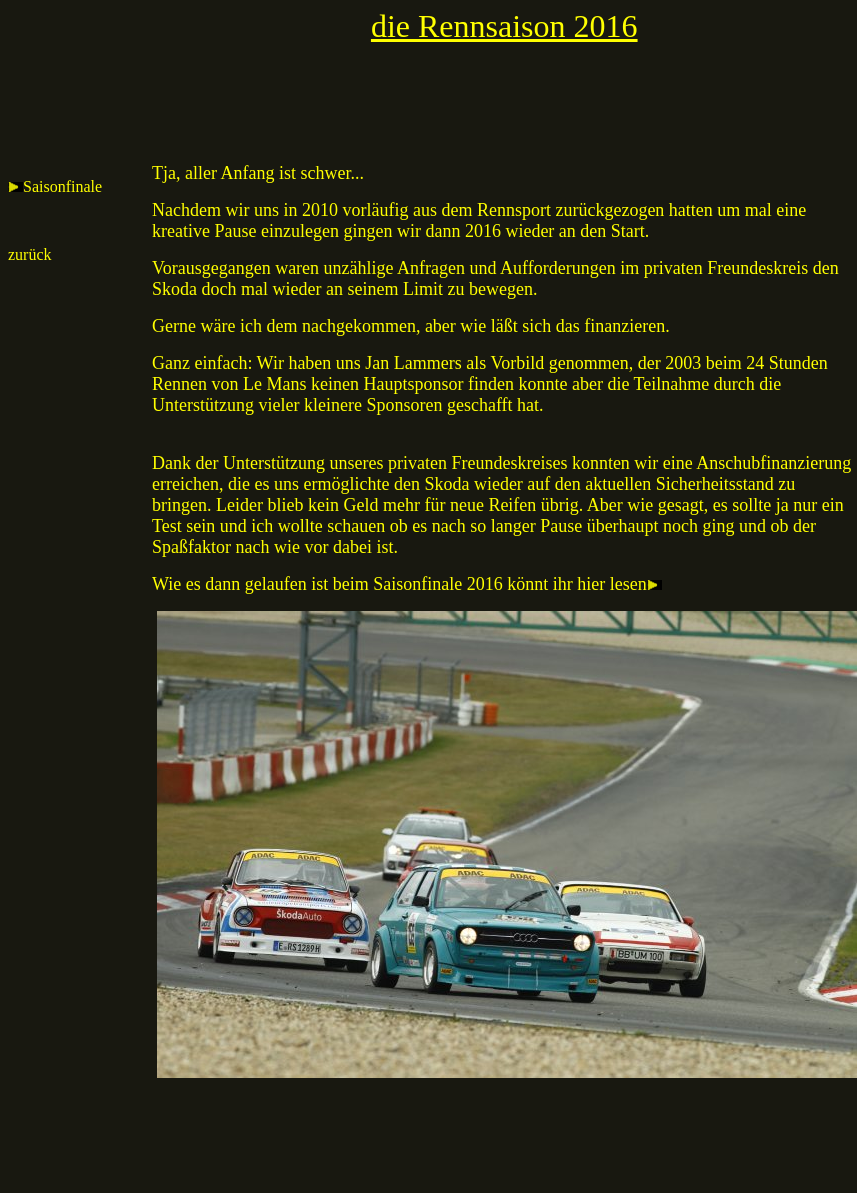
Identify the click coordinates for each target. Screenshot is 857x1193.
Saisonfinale (55, 186)
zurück (30, 254)
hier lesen (621, 584)
